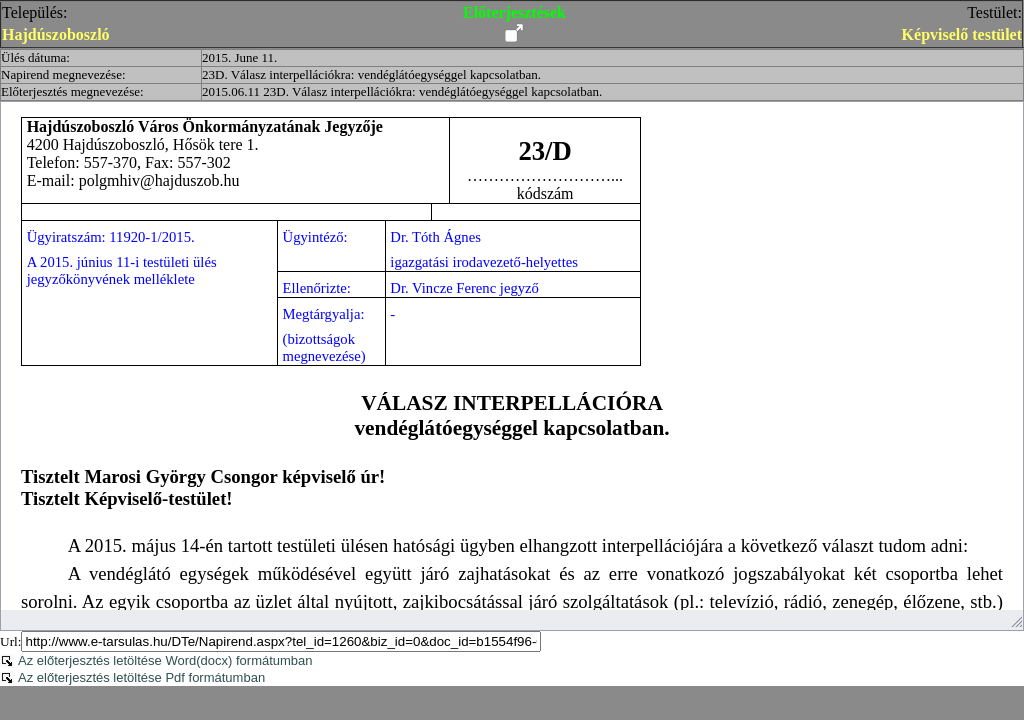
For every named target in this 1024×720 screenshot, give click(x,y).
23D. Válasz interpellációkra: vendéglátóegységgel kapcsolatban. (371, 74)
